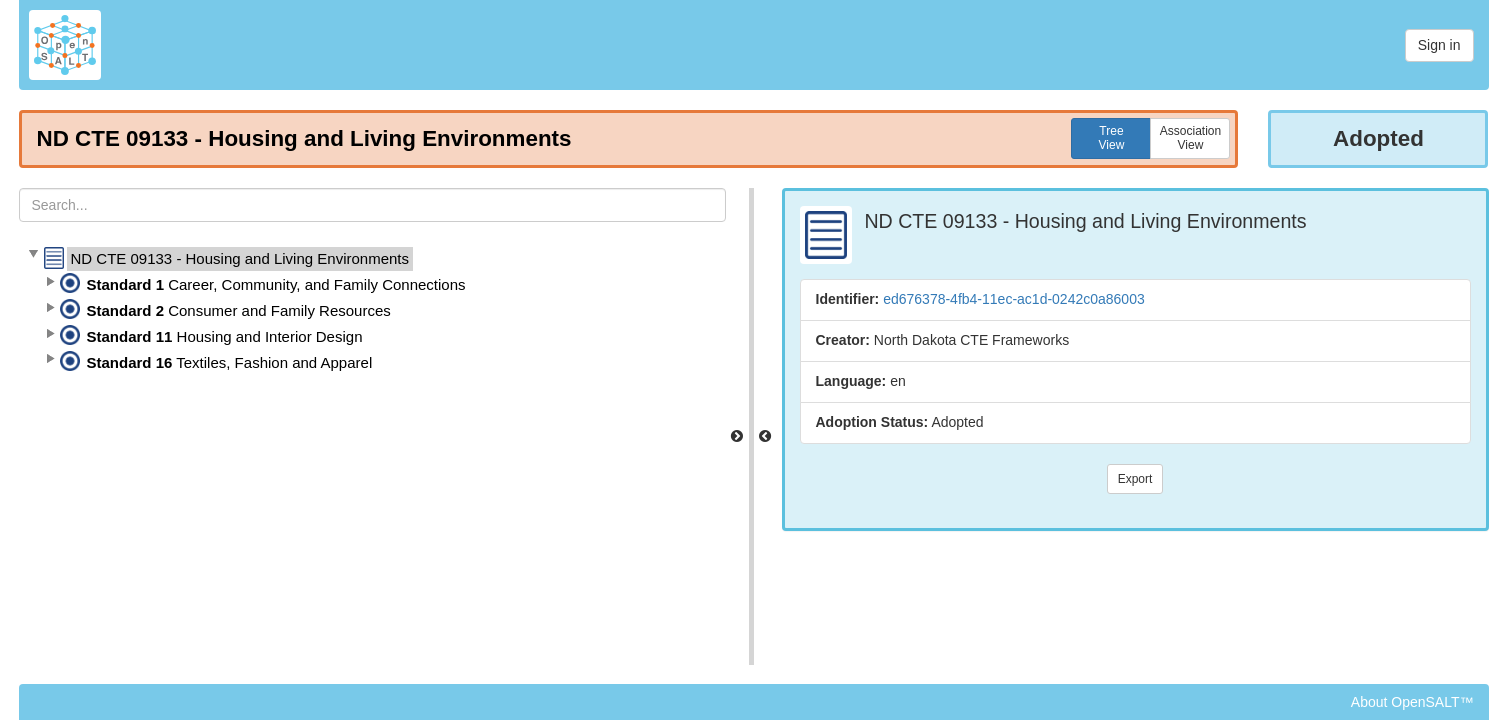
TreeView (1112, 138)
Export (1135, 479)
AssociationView (1190, 138)
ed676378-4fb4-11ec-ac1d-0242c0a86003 (1014, 299)
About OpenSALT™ (1412, 702)
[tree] (372, 311)
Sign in (1439, 45)
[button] (33, 255)
